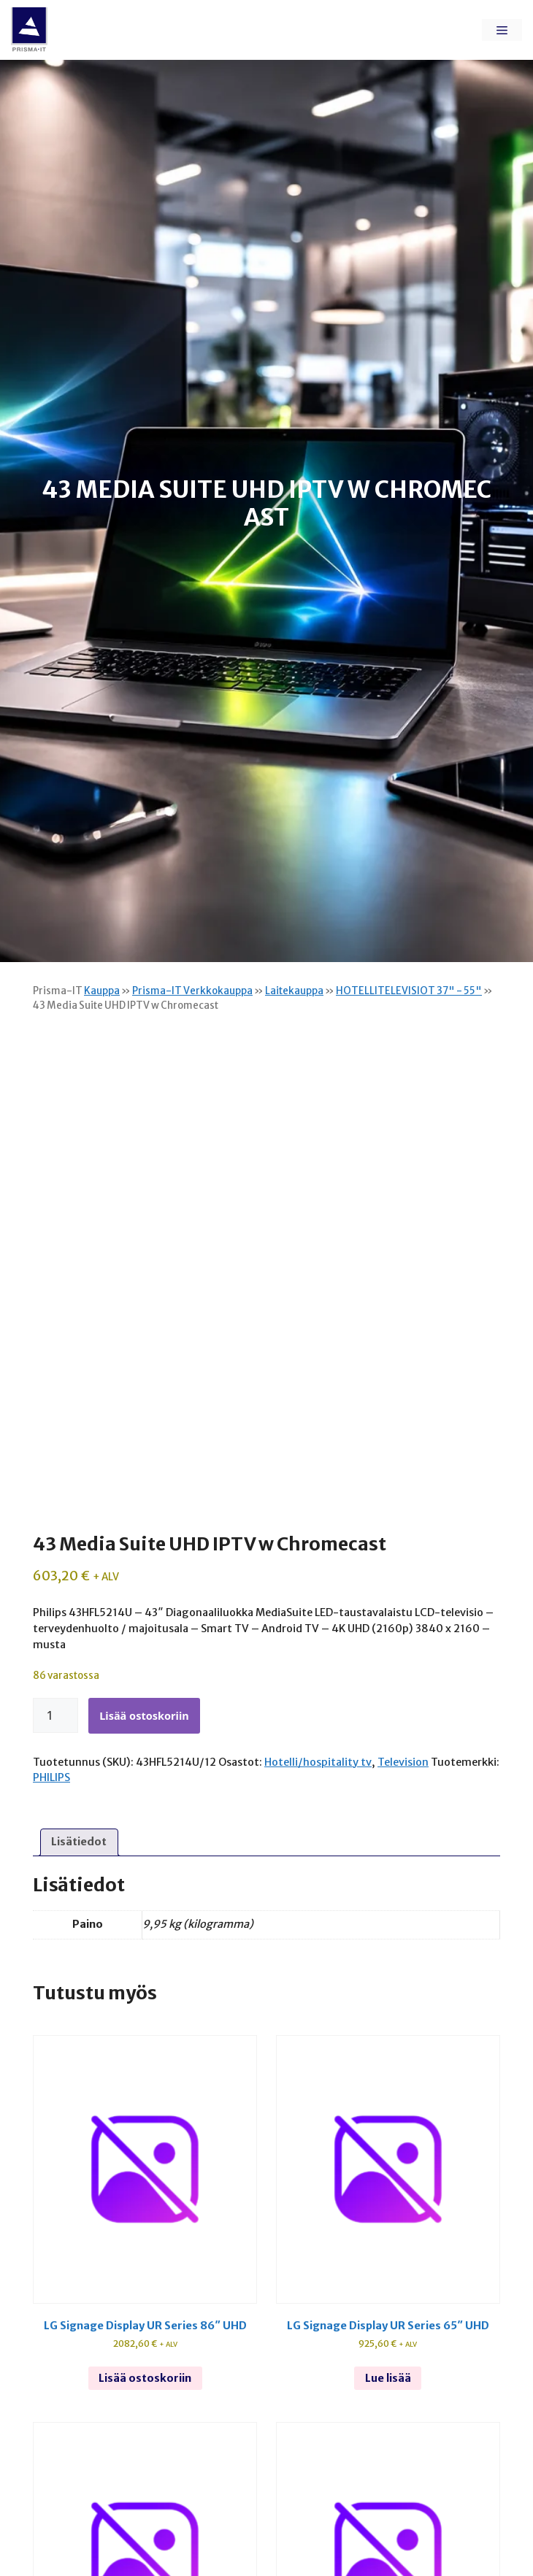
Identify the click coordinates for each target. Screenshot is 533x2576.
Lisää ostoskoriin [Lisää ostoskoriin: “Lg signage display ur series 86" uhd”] (145, 2378)
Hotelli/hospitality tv (318, 1762)
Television (403, 1762)
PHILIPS (51, 1777)
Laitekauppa (294, 991)
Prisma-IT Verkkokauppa (192, 991)
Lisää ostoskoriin (143, 1715)
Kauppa (102, 991)
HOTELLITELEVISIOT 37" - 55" (409, 991)
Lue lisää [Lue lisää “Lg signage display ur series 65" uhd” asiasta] (388, 2378)
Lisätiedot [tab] (79, 1841)
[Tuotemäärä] (55, 1715)
